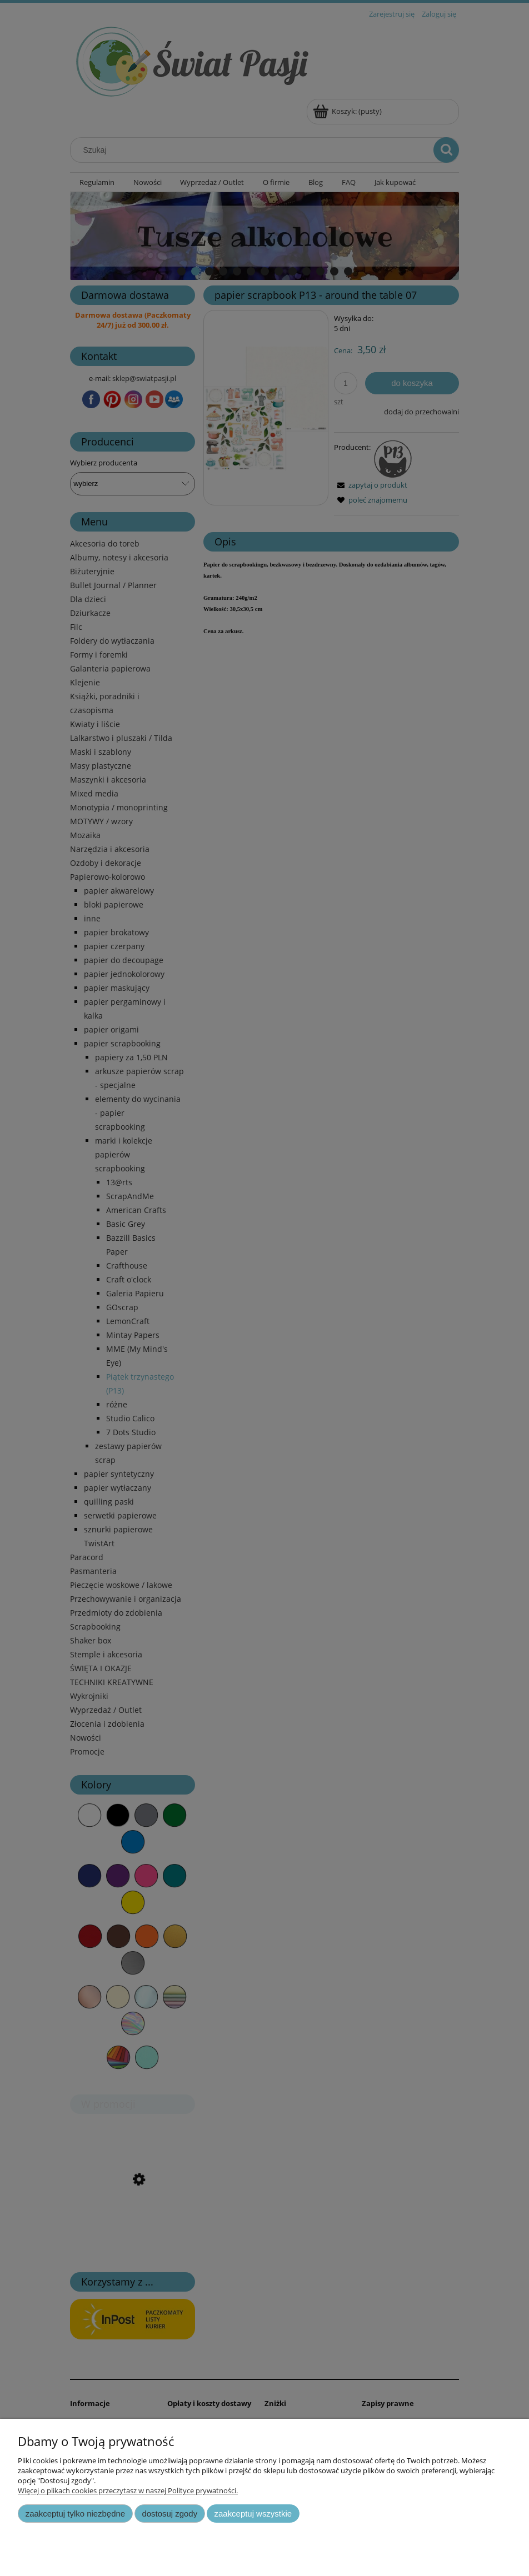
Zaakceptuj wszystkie (253, 2513)
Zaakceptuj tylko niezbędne (75, 2513)
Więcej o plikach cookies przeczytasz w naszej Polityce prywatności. (128, 2490)
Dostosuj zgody (169, 2513)
